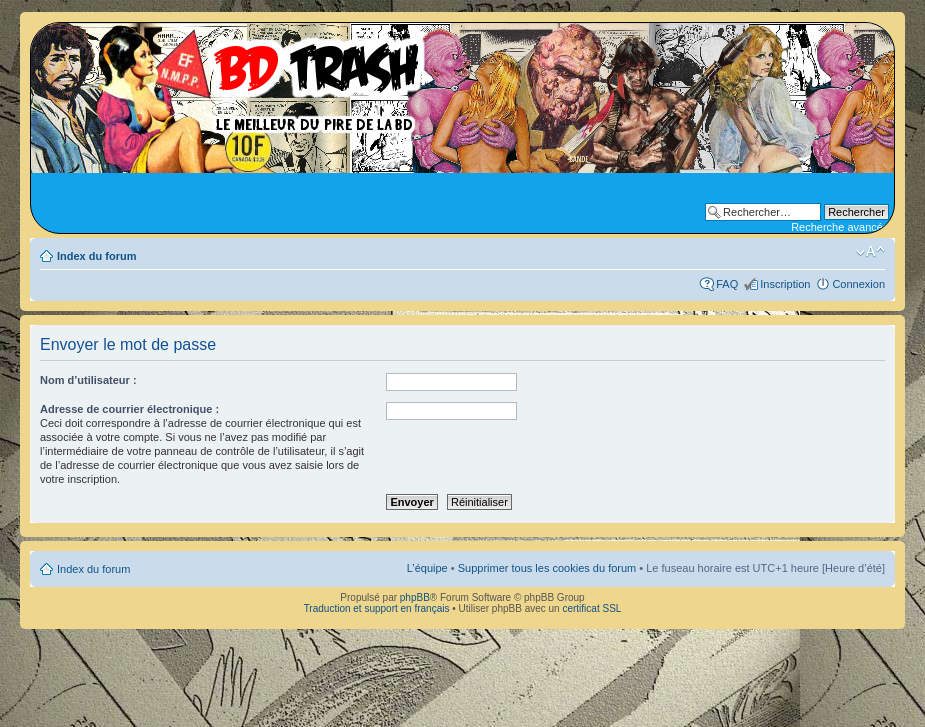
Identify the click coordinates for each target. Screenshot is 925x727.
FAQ (727, 284)
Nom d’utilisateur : (88, 380)
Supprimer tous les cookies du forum (547, 568)
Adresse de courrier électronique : (129, 409)
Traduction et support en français (377, 608)
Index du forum (96, 256)
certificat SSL (591, 608)
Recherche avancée (840, 227)
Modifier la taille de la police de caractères (870, 252)
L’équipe (427, 568)
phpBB (415, 597)
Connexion (858, 284)
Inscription (785, 284)
